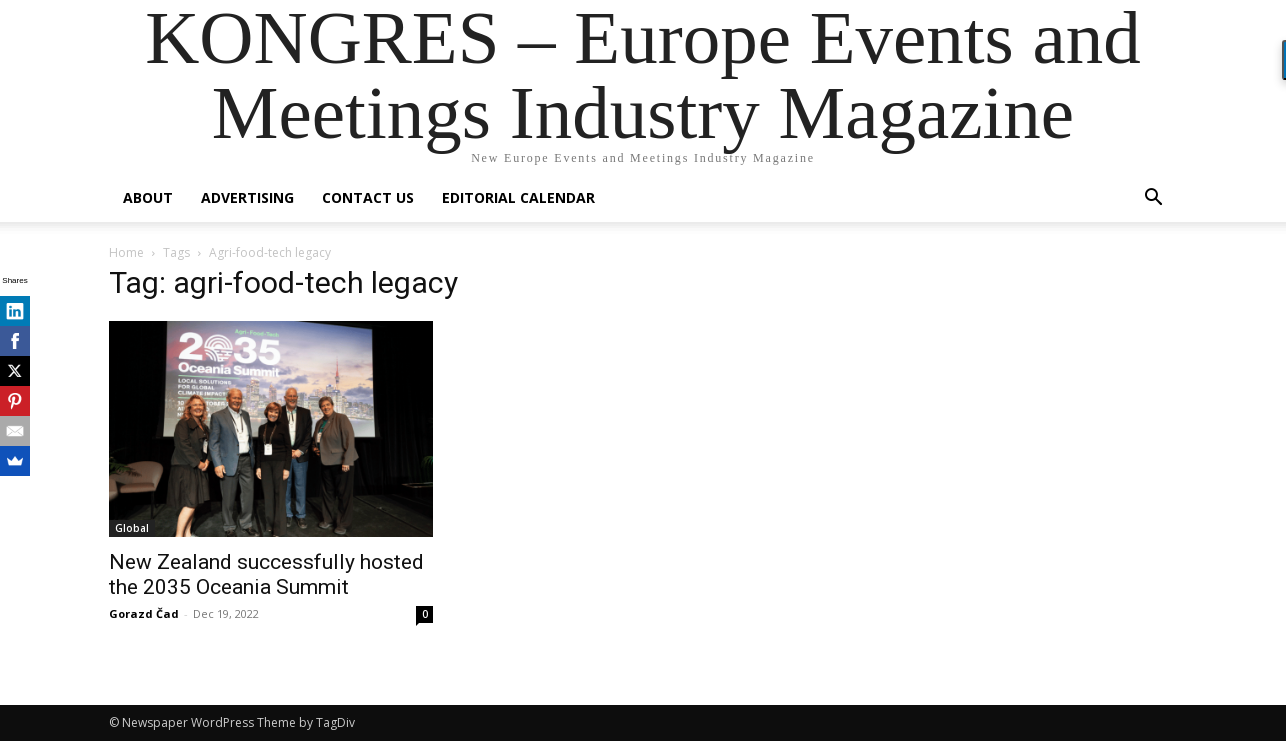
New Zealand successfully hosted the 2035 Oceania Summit (266, 574)
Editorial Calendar (518, 197)
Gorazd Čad (144, 613)
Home (126, 252)
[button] (1153, 199)
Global (132, 528)
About (148, 197)
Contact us (368, 197)
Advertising (247, 197)
